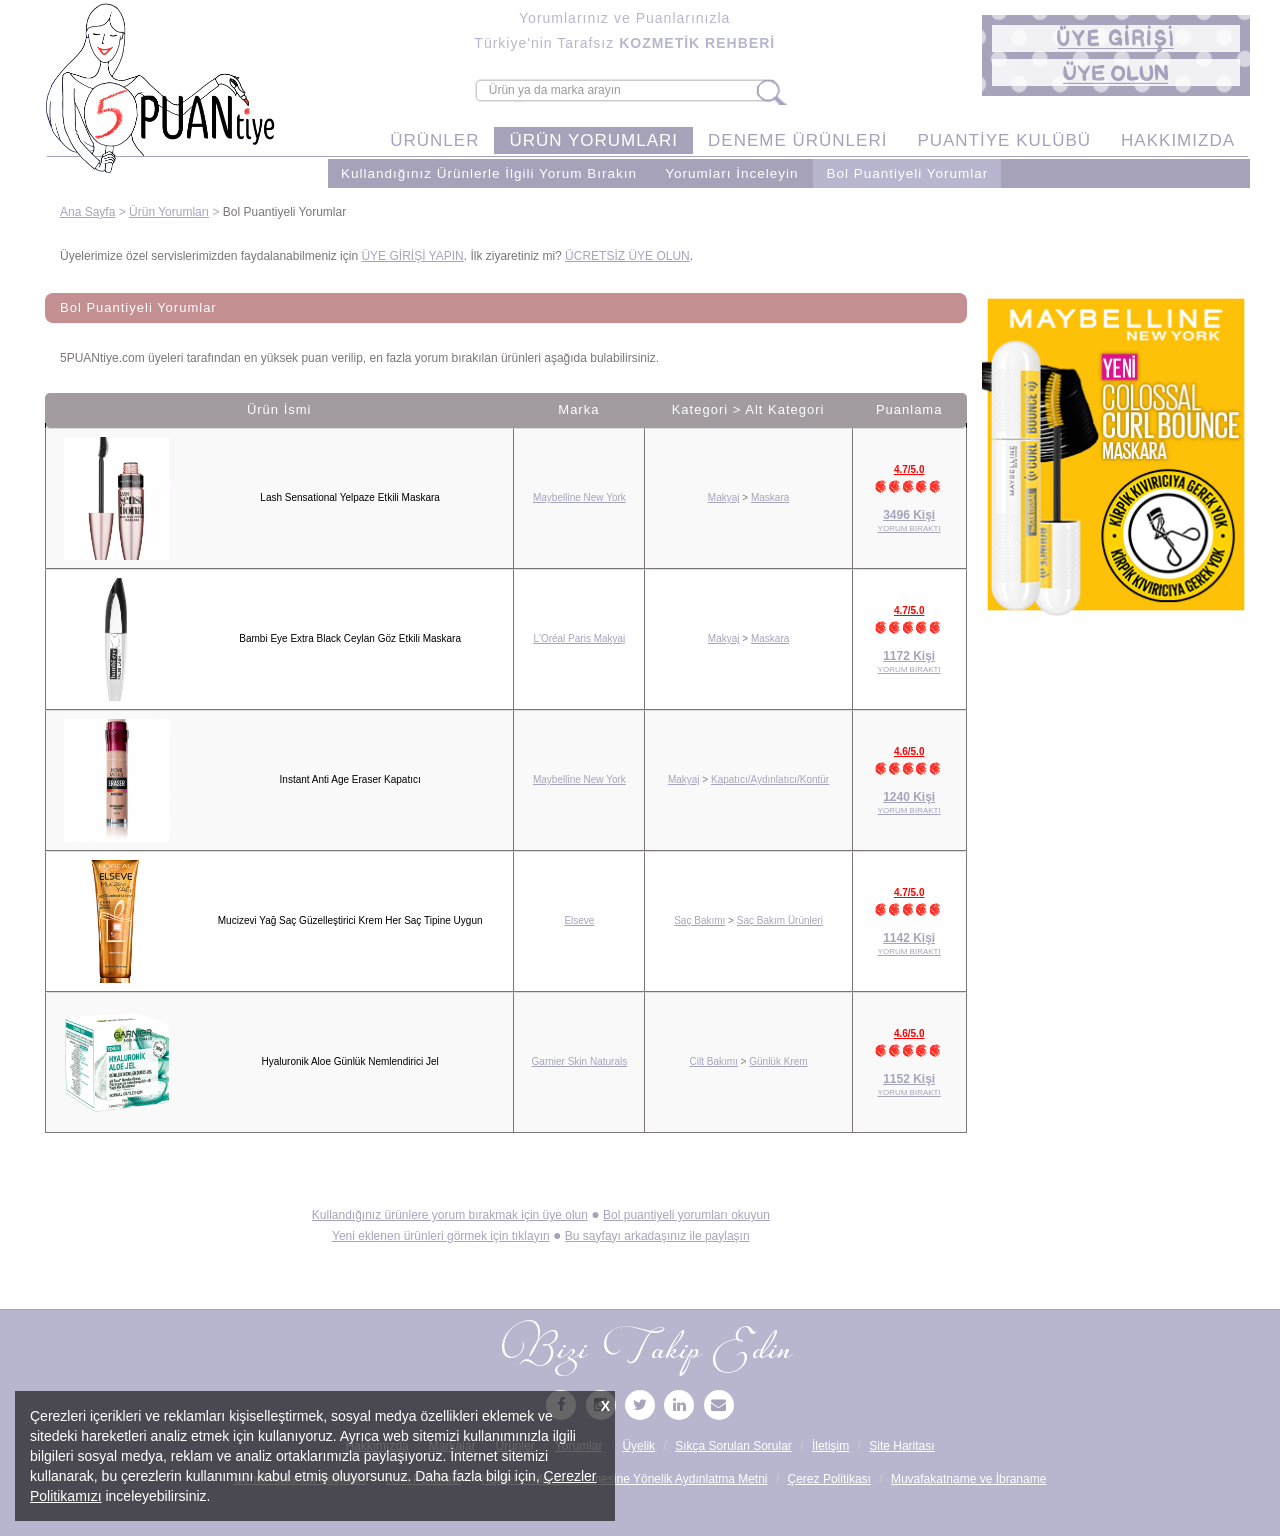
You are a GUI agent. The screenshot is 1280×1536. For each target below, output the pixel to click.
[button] (1116, 38)
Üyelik (638, 1446)
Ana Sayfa (87, 212)
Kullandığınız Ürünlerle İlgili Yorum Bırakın (489, 173)
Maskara (770, 497)
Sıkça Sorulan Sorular (733, 1446)
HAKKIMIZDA (1178, 140)
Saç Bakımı (699, 920)
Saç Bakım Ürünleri (780, 920)
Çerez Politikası (829, 1479)
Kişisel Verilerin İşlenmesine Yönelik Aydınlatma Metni (624, 1479)
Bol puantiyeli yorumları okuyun (686, 1215)
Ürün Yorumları (169, 212)
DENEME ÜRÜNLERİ (797, 140)
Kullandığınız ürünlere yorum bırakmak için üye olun (450, 1215)
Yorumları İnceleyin (731, 173)
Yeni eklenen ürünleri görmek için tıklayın (441, 1236)
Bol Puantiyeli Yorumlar (907, 173)
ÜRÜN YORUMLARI (593, 140)
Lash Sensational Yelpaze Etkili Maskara (350, 497)
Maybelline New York (579, 497)
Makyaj (724, 497)
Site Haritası (901, 1446)
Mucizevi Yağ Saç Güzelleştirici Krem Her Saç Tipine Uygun (350, 920)
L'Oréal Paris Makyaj (579, 638)
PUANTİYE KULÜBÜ (1004, 140)
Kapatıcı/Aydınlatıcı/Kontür (770, 779)
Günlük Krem (778, 1061)
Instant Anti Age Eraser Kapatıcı (350, 779)
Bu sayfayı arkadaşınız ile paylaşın (657, 1236)
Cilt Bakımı (714, 1061)
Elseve (579, 920)
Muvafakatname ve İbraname (968, 1479)
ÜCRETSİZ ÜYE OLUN (627, 256)
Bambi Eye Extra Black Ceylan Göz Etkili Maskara (350, 638)
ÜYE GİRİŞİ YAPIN (412, 256)
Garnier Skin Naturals (580, 1061)
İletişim (830, 1446)
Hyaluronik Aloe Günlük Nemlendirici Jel (349, 1061)
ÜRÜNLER (434, 140)
